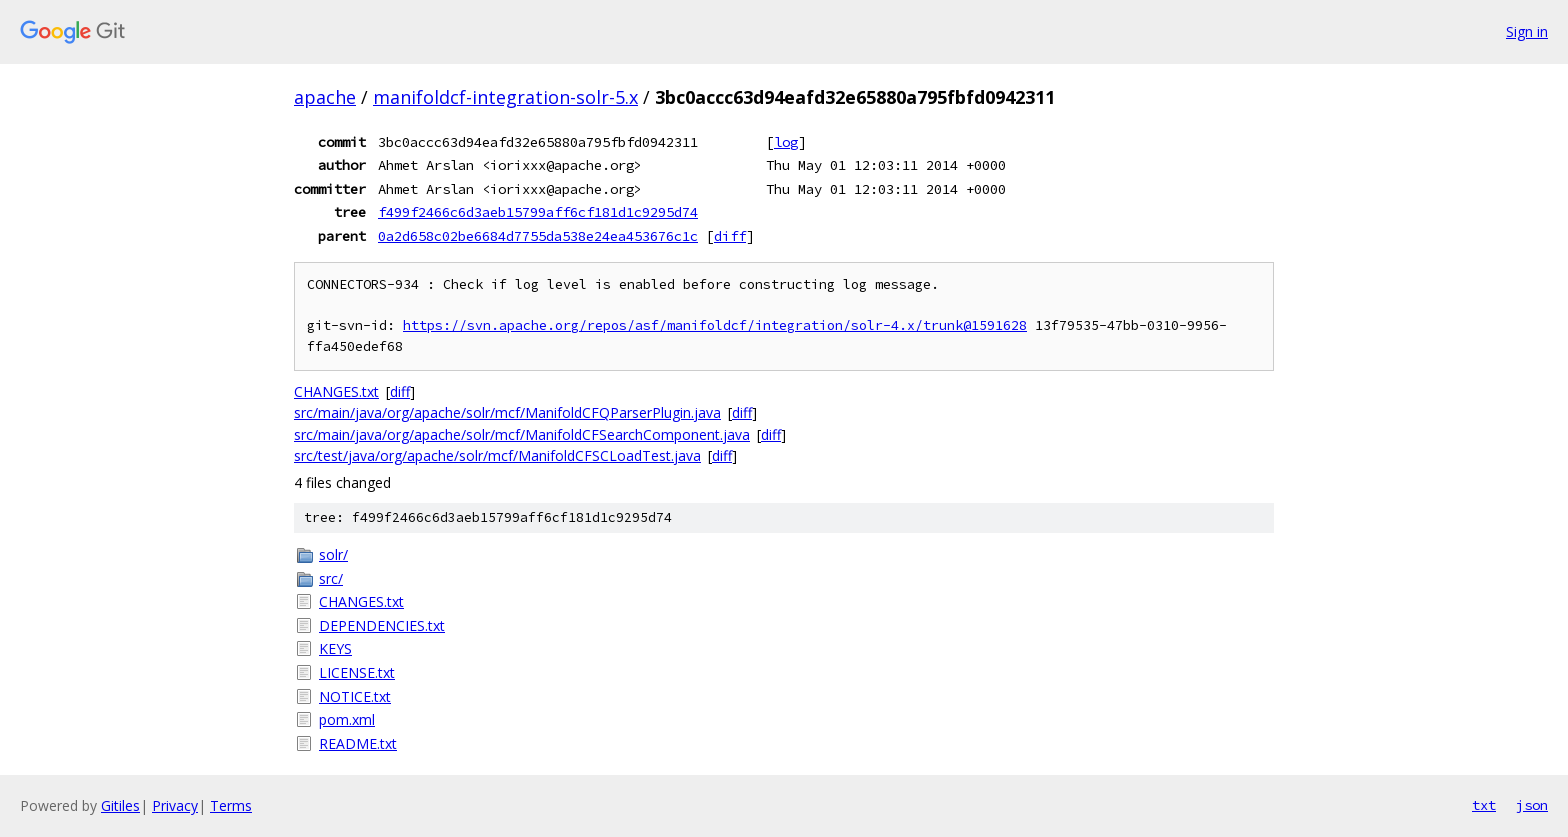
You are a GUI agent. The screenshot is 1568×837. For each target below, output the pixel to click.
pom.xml (347, 719)
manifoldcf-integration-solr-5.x (505, 97)
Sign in (1527, 31)
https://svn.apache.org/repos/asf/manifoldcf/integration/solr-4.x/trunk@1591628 (715, 325)
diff (730, 236)
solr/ (333, 554)
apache (325, 97)
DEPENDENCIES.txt (382, 625)
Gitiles (120, 805)
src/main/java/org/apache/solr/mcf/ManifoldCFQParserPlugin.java (507, 412)
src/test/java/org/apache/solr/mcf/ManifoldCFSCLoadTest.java (497, 455)
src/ (331, 578)
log (786, 142)
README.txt (358, 743)
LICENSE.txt (357, 672)
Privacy (175, 805)
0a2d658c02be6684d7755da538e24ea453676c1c (538, 236)
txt (1484, 805)
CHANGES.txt (336, 391)
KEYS (335, 648)
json (1532, 805)
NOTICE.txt (355, 696)
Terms (231, 805)
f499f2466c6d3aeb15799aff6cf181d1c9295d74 (538, 212)
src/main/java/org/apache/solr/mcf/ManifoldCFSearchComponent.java (522, 434)
